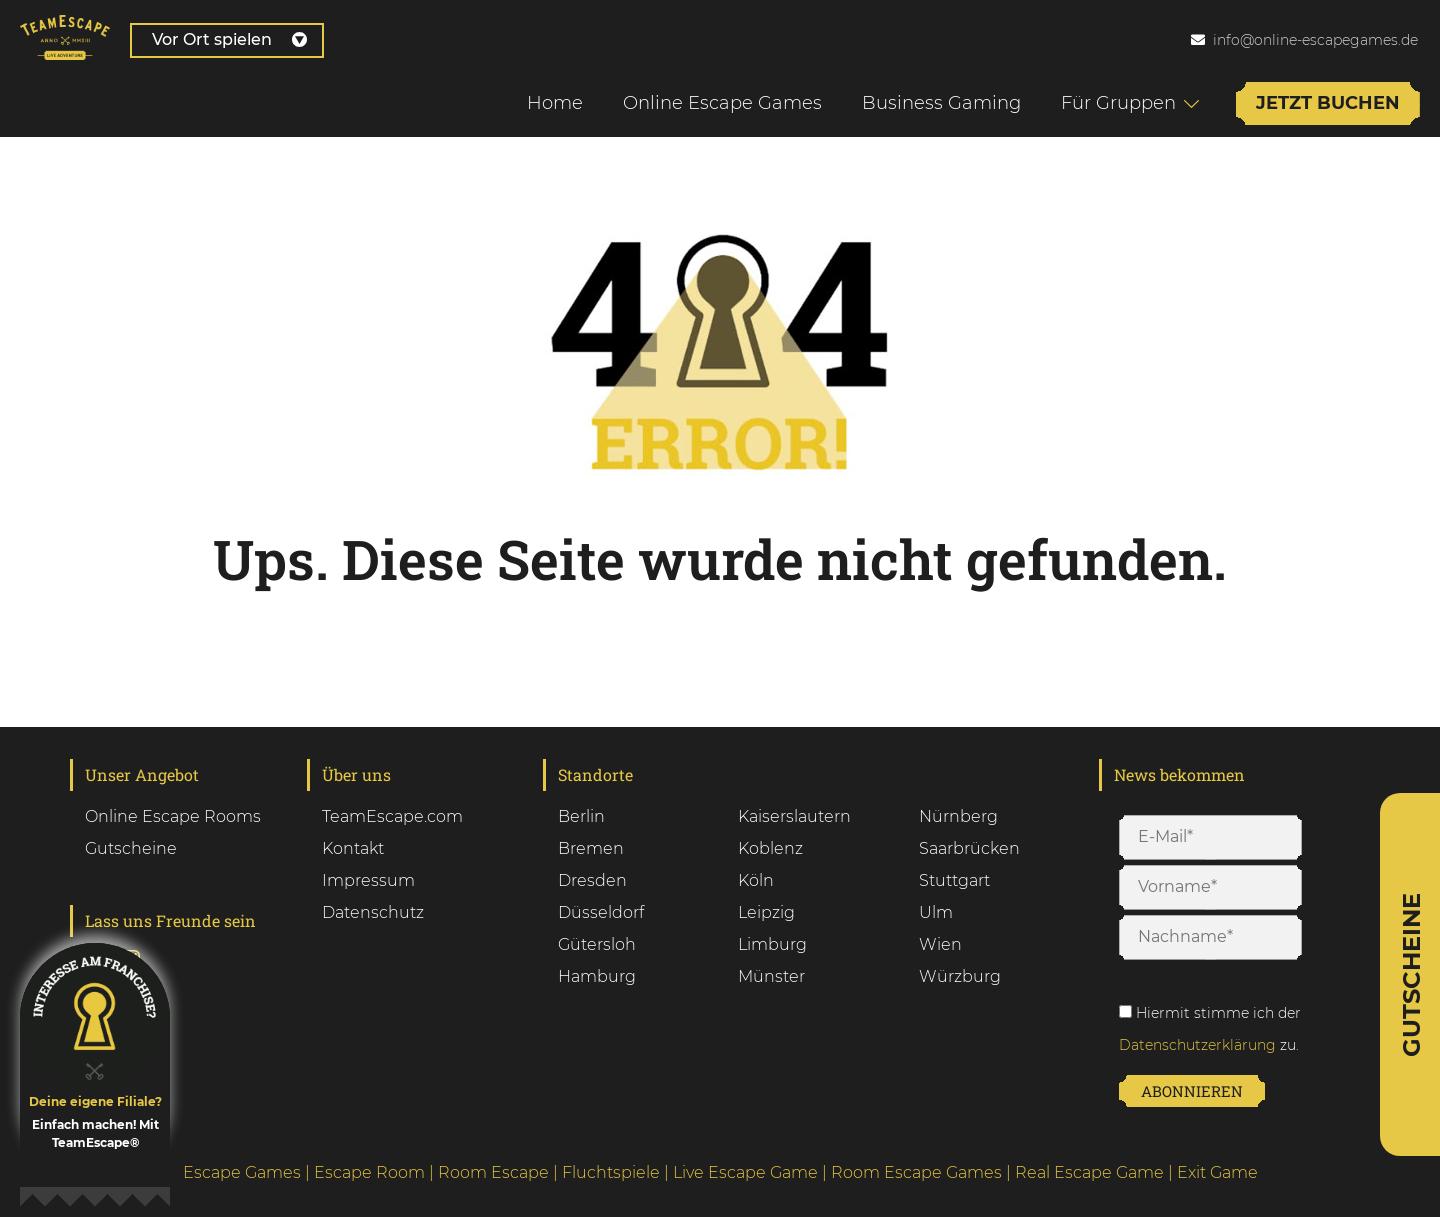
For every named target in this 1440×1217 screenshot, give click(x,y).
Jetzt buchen (1328, 103)
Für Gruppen (1118, 103)
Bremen (591, 848)
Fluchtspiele (611, 1172)
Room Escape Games (916, 1172)
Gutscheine (131, 848)
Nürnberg (958, 816)
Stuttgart (954, 880)
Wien (940, 944)
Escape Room (369, 1172)
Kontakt (353, 848)
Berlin (581, 816)
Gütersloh (597, 944)
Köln (756, 880)
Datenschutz (373, 912)
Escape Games (242, 1172)
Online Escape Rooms (173, 816)
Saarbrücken (969, 848)
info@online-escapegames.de (1315, 40)
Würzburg (960, 976)
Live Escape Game (745, 1172)
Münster (771, 976)
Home (555, 103)
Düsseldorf (601, 912)
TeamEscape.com (392, 816)
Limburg (772, 944)
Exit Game (1217, 1172)
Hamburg (597, 976)
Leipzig (766, 912)
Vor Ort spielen (229, 39)
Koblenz (770, 848)
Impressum (368, 880)
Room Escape (493, 1172)
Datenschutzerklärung (1197, 1045)
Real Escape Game (1089, 1172)
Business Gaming (941, 103)
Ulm (936, 912)
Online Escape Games (722, 103)
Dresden (592, 880)
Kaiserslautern (794, 816)
